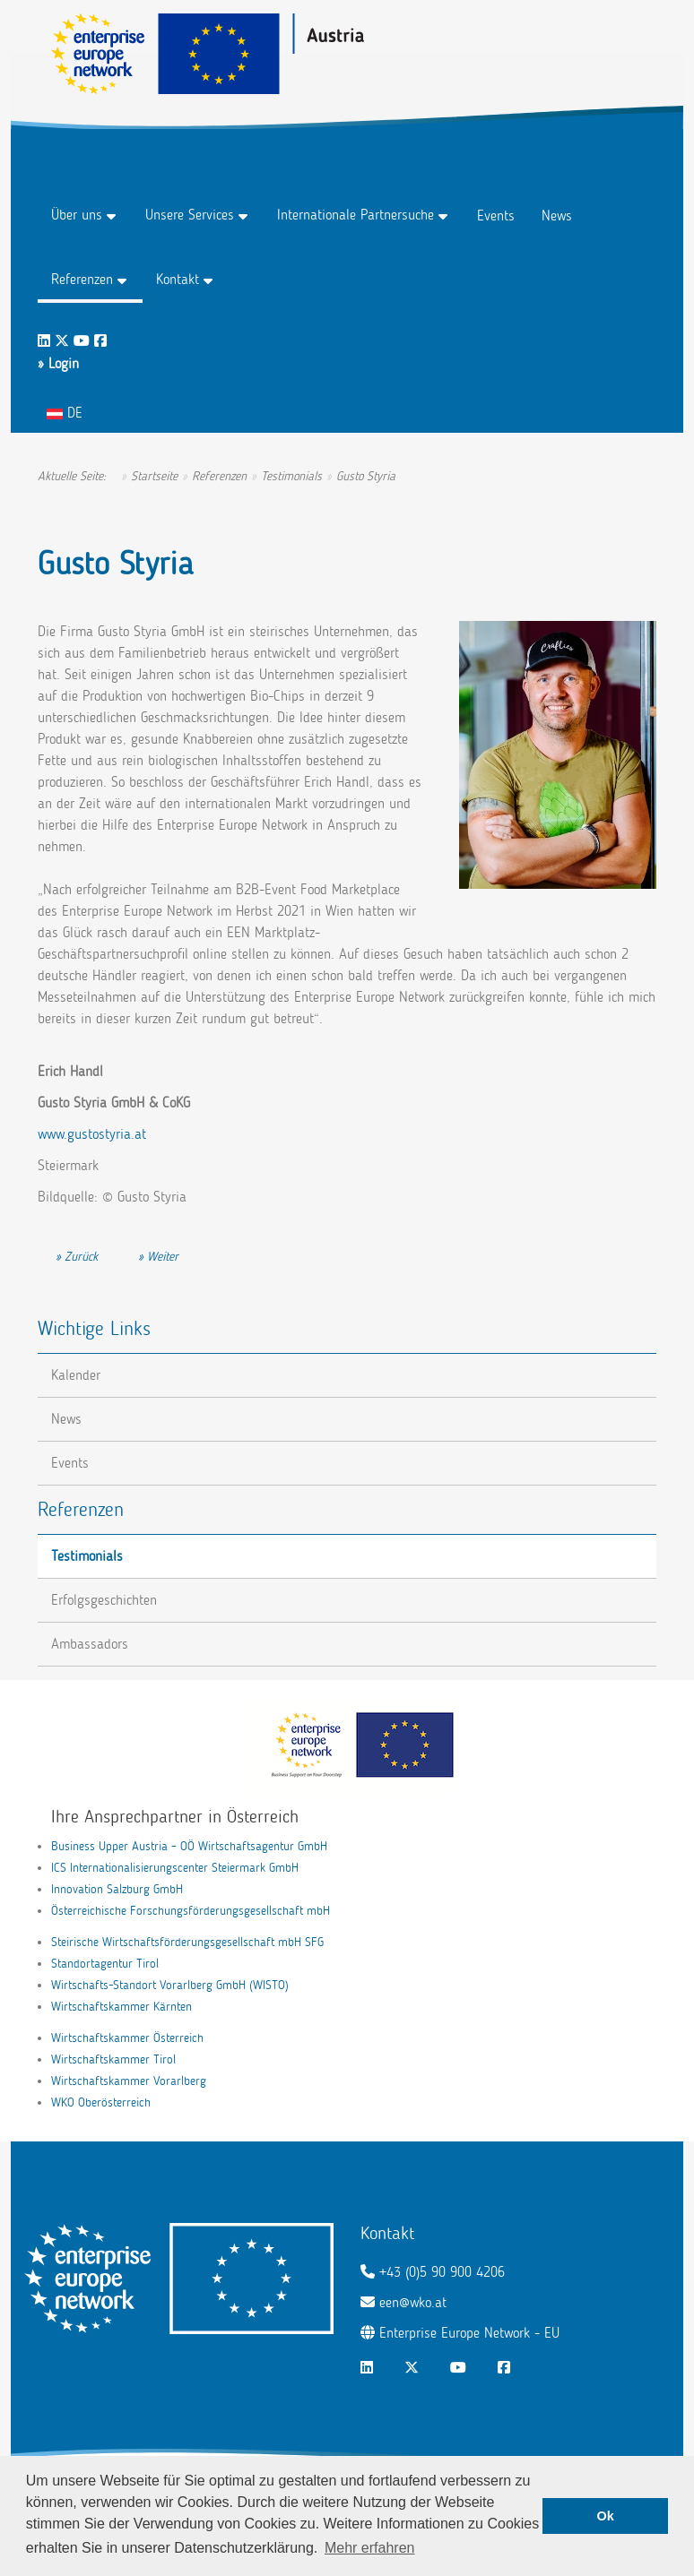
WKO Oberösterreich (101, 2102)
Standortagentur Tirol (105, 1963)
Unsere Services (189, 214)
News (557, 215)
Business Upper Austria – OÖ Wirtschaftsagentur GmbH (189, 1846)
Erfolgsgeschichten (104, 1599)
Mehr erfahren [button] (370, 2547)
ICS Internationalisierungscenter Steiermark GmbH (175, 1867)
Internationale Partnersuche (355, 214)
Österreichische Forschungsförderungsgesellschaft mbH (190, 1910)
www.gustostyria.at (92, 1133)
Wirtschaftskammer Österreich (127, 2038)
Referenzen (82, 279)
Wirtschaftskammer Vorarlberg (128, 2081)
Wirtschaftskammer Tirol (113, 2059)
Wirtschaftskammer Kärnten (121, 2006)
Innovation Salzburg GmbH (117, 1889)
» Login (58, 363)
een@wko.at (413, 2302)
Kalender (75, 1374)
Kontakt (177, 279)
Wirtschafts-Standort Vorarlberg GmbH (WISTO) (170, 1985)
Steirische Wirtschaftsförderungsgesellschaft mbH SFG (187, 1942)
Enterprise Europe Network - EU (469, 2332)
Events (496, 215)
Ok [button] (605, 2516)
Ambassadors (89, 1643)
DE (64, 412)
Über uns (76, 214)
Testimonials (87, 1555)
